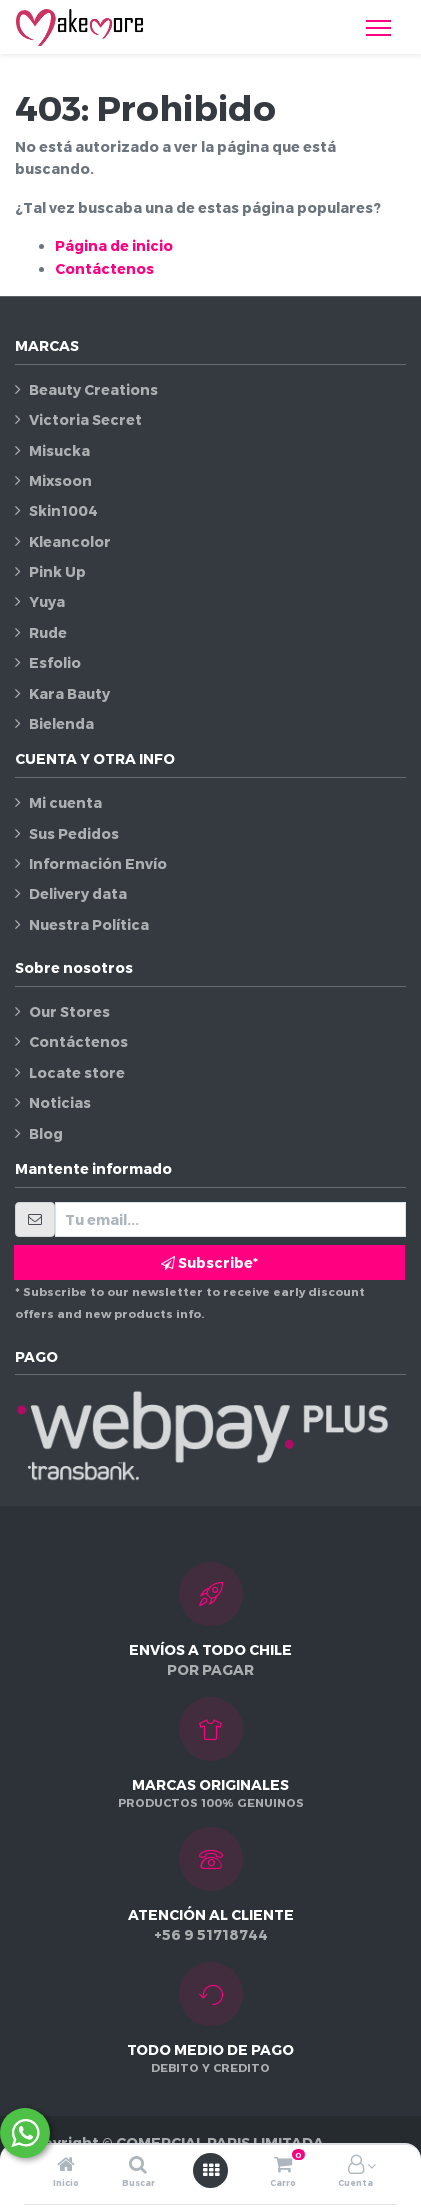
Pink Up (57, 571)
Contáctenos (104, 268)
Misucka (59, 450)
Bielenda (61, 723)
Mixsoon (60, 480)
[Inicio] (66, 2165)
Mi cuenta (65, 802)
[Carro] (283, 2165)
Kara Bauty (69, 693)
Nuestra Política (89, 924)
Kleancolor (70, 541)
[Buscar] (138, 2165)
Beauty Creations (93, 389)
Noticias (60, 1102)
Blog (46, 1133)
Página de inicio (114, 245)
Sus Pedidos (74, 833)
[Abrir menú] (211, 2170)
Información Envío (98, 863)
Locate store (77, 1072)
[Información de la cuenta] (356, 2165)
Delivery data (78, 893)
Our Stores (69, 1011)
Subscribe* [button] (209, 1262)
